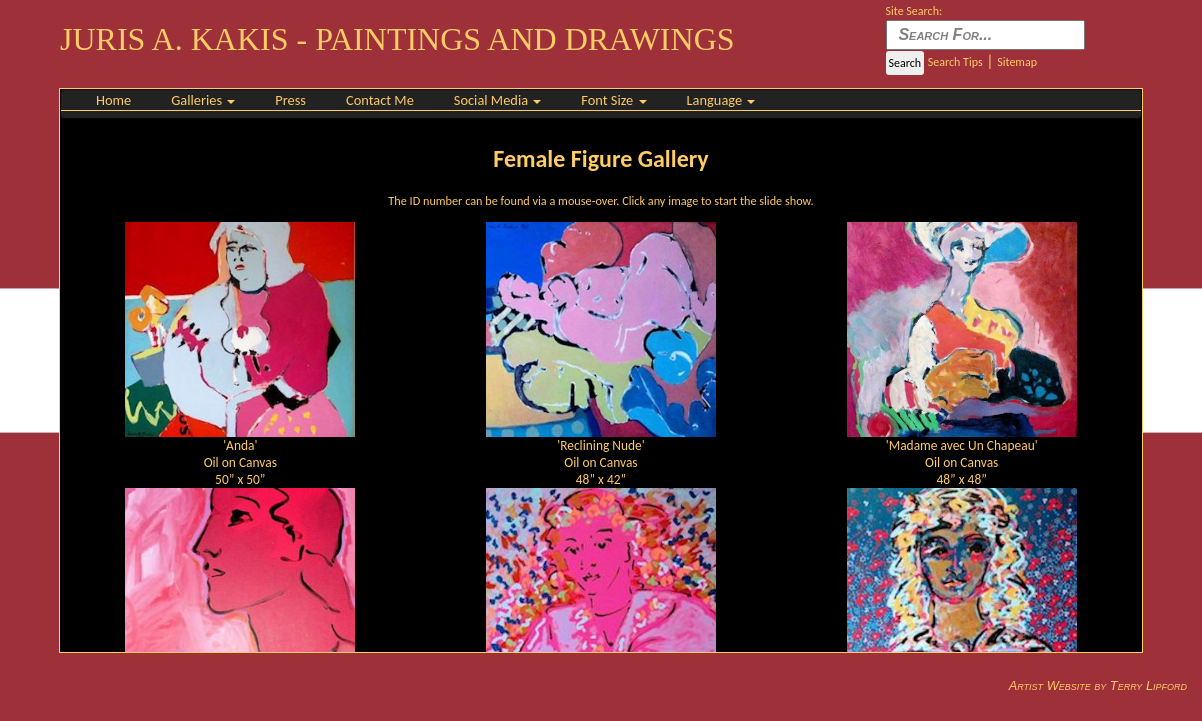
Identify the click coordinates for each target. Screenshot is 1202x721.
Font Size (613, 100)
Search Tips (955, 62)
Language (721, 100)
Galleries (203, 100)
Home (113, 100)
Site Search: (914, 11)
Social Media (498, 100)
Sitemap (1017, 62)
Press (290, 100)
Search (905, 63)
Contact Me (380, 100)
